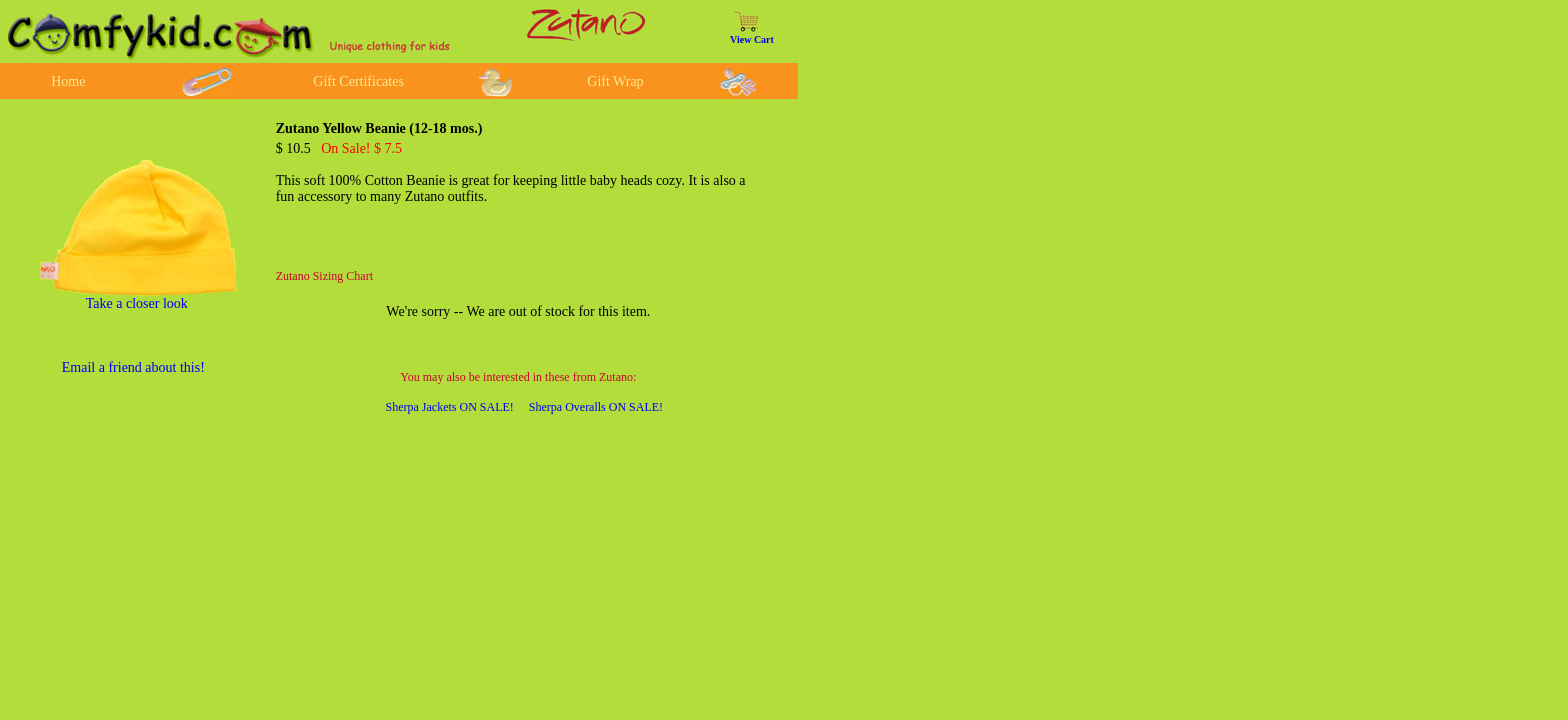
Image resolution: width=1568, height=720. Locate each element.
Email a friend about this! (133, 367)
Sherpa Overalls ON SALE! (596, 407)
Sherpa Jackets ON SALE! (450, 407)
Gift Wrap (615, 81)
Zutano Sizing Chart (324, 276)
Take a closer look (137, 303)
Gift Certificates (358, 81)
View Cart (752, 39)
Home (68, 81)
